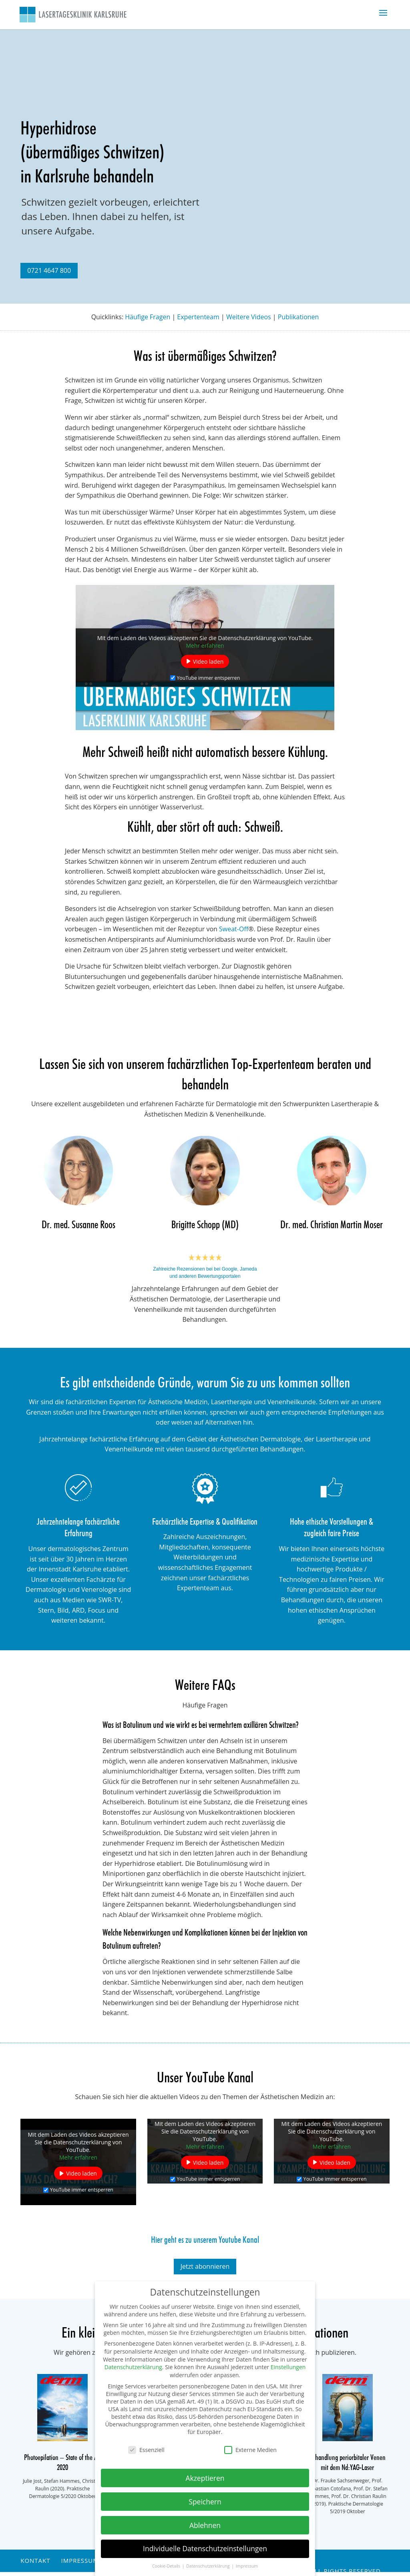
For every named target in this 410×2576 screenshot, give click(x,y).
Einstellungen (288, 2367)
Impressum (79, 2560)
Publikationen (298, 316)
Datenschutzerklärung (133, 2367)
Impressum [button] (247, 2566)
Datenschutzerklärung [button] (208, 2566)
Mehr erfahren (205, 645)
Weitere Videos (248, 316)
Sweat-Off (233, 929)
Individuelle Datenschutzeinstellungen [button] (205, 2548)
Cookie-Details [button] (166, 2566)
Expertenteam (198, 316)
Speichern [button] (205, 2501)
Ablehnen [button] (205, 2525)
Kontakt (35, 2560)
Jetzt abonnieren (205, 2266)
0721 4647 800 (49, 270)
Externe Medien (250, 2450)
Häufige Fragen (147, 316)
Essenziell (146, 2450)
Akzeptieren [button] (204, 2478)
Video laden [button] (208, 661)
